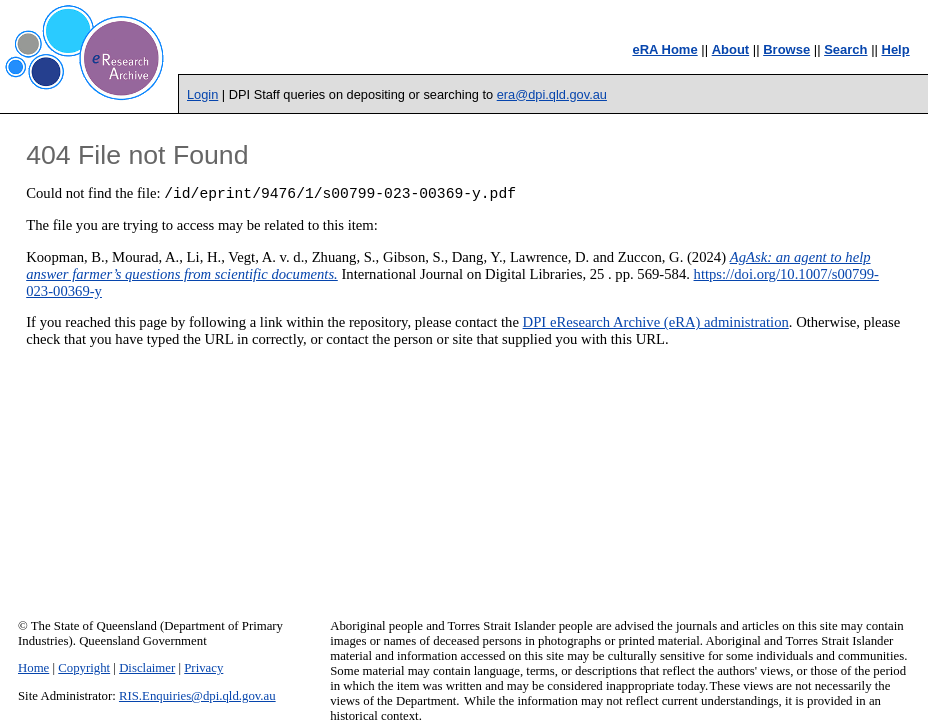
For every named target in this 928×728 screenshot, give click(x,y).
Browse (786, 49)
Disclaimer (147, 668)
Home (33, 668)
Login (202, 94)
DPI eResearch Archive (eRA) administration (656, 325)
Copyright (84, 668)
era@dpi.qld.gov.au (552, 94)
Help (896, 49)
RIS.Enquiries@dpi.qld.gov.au (197, 696)
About (731, 49)
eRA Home (664, 49)
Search (845, 49)
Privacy (203, 668)
